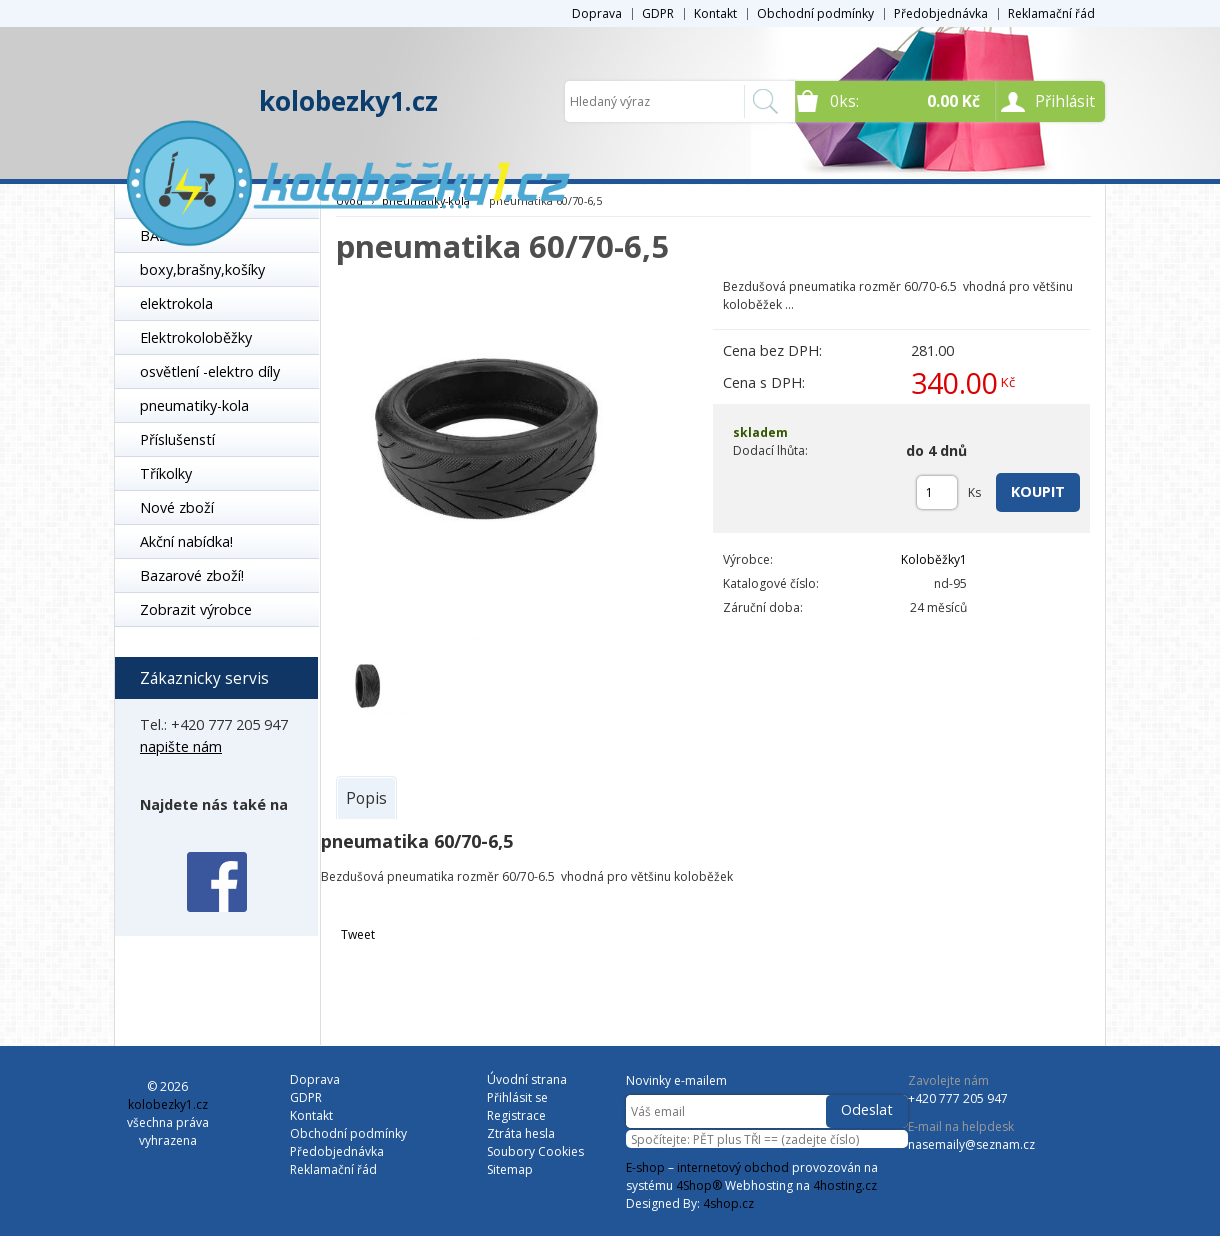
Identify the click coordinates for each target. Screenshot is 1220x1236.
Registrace (516, 1115)
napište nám (181, 746)
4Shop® (699, 1185)
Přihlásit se (517, 1097)
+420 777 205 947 (958, 1098)
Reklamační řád (1051, 13)
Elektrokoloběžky (196, 337)
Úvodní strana (527, 1079)
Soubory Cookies (535, 1151)
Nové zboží (177, 507)
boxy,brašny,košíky (202, 269)
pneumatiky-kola (194, 405)
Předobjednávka (941, 13)
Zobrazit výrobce (196, 609)
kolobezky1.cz (348, 101)
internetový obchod (733, 1167)
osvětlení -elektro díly (210, 371)
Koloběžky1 (934, 559)
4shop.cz (728, 1203)
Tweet (358, 934)
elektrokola (176, 303)
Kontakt (715, 13)
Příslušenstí (177, 439)
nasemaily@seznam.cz (971, 1144)
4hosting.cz (845, 1185)
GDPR (658, 13)
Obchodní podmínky (815, 13)
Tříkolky (166, 473)
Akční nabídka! (186, 541)
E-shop (645, 1167)
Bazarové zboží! (192, 575)
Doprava (597, 13)
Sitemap (510, 1169)
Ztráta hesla (521, 1133)
